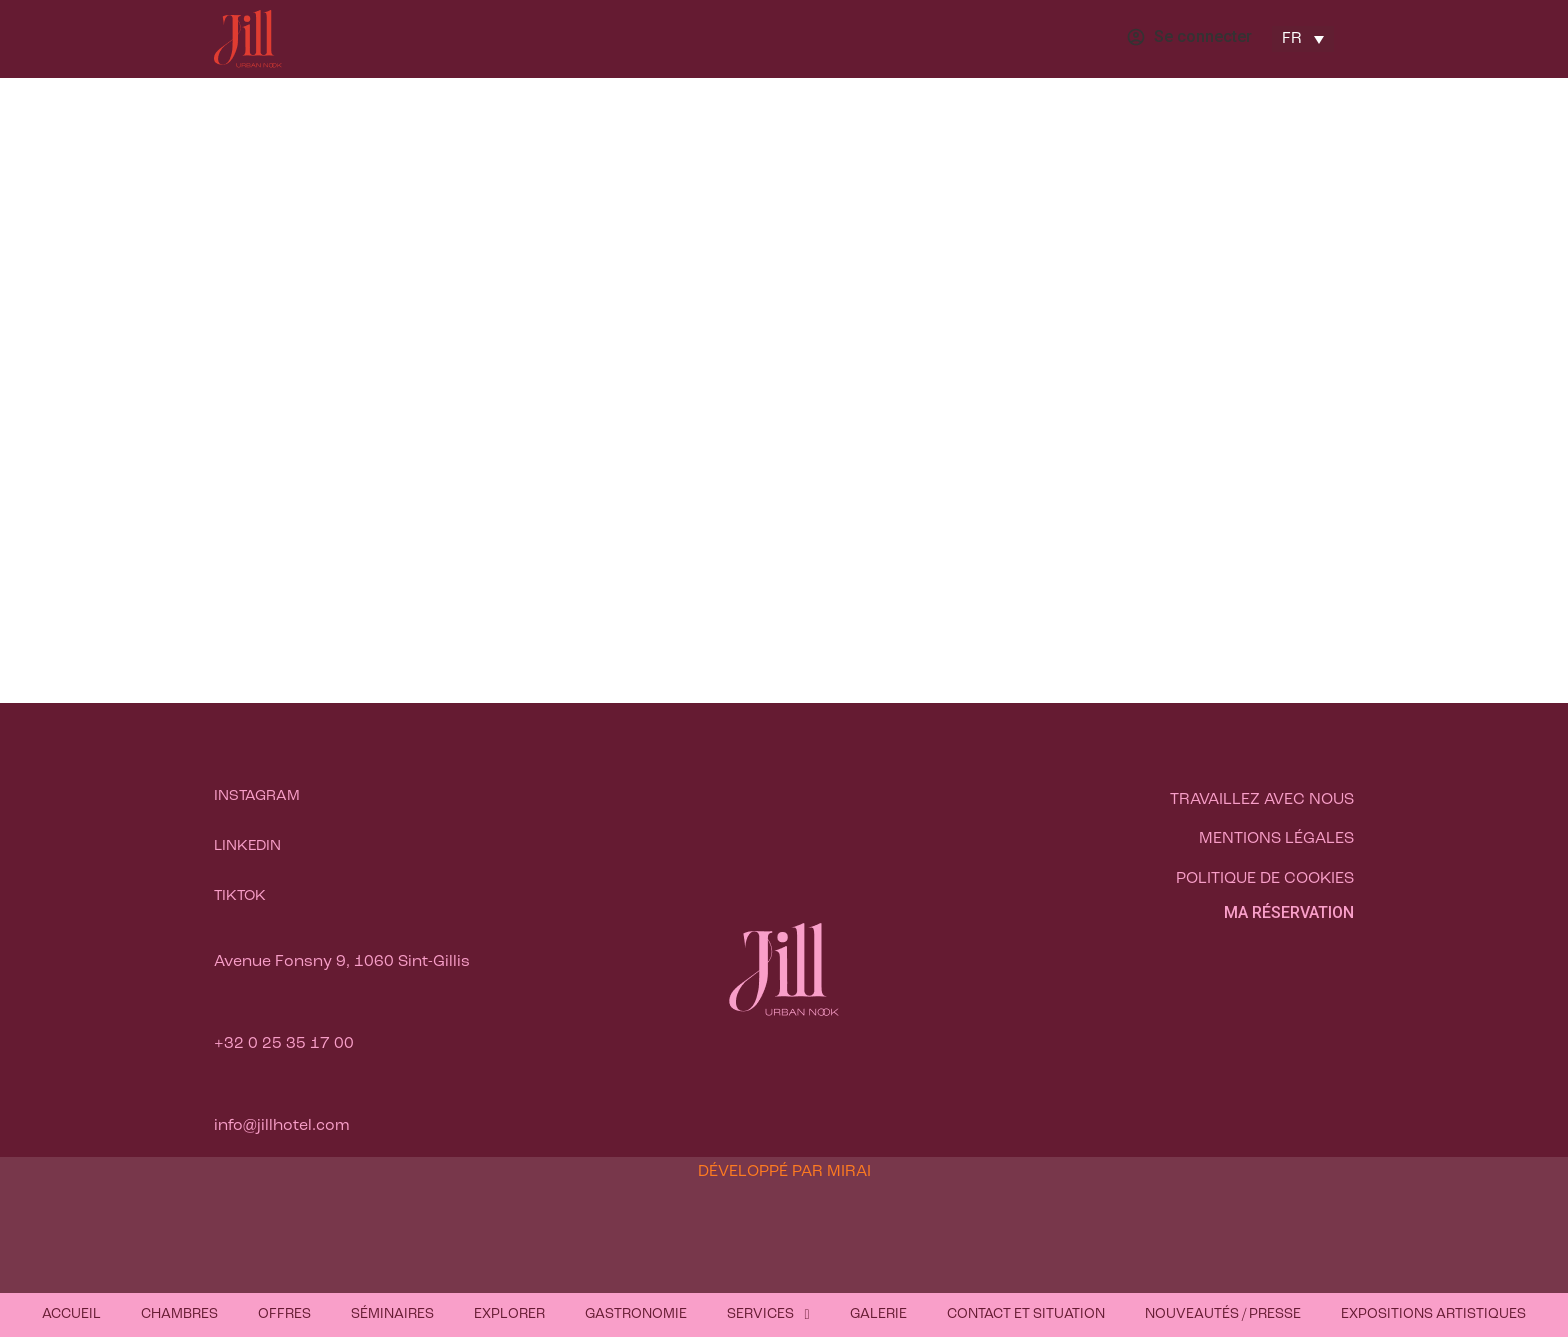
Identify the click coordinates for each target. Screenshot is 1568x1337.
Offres (284, 1314)
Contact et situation (1026, 1314)
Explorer (509, 1314)
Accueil (71, 1314)
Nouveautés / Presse (1223, 1314)
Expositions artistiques (1433, 1314)
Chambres (179, 1314)
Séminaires (392, 1314)
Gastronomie (636, 1314)
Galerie (878, 1314)
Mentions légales (1276, 839)
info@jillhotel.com (282, 1126)
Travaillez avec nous (1262, 800)
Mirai (849, 1172)
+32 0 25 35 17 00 (284, 1044)
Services (768, 1315)
